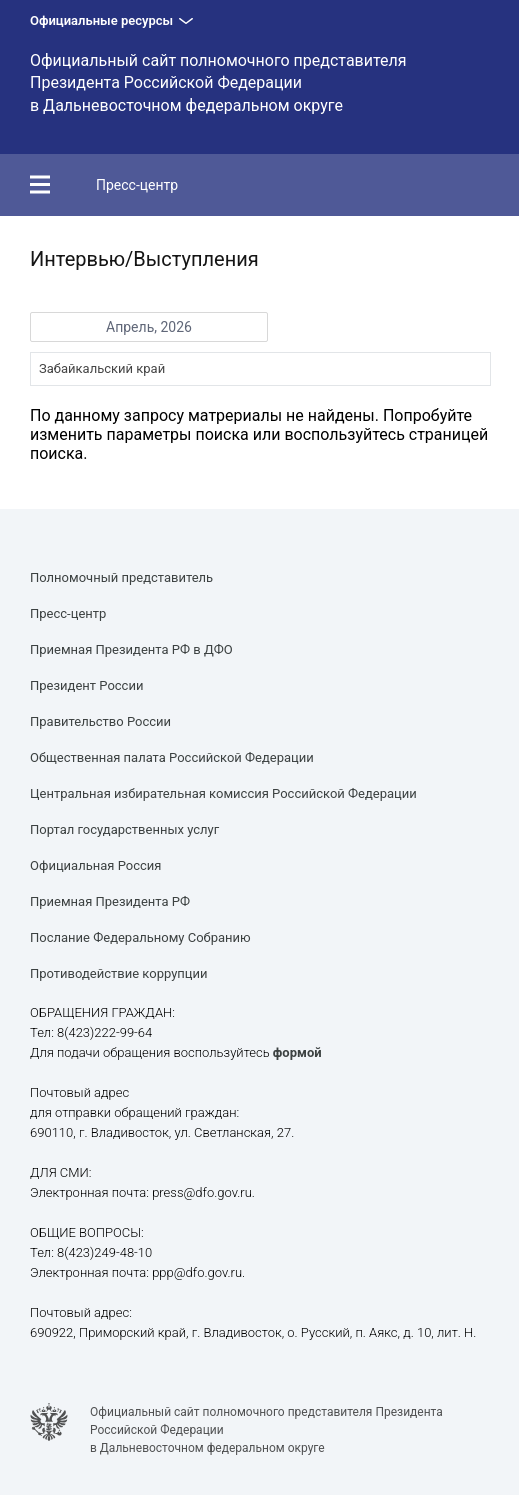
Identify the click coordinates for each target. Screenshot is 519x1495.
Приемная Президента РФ (110, 901)
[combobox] (260, 369)
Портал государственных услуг (124, 829)
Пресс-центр (137, 185)
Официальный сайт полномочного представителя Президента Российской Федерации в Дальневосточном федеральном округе (218, 83)
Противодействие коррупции (119, 973)
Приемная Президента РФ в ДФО (131, 649)
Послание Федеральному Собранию (140, 937)
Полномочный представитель (121, 577)
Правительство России (100, 721)
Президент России (86, 685)
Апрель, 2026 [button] (149, 327)
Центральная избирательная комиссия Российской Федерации (223, 793)
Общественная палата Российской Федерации (172, 757)
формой (297, 1052)
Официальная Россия (95, 865)
